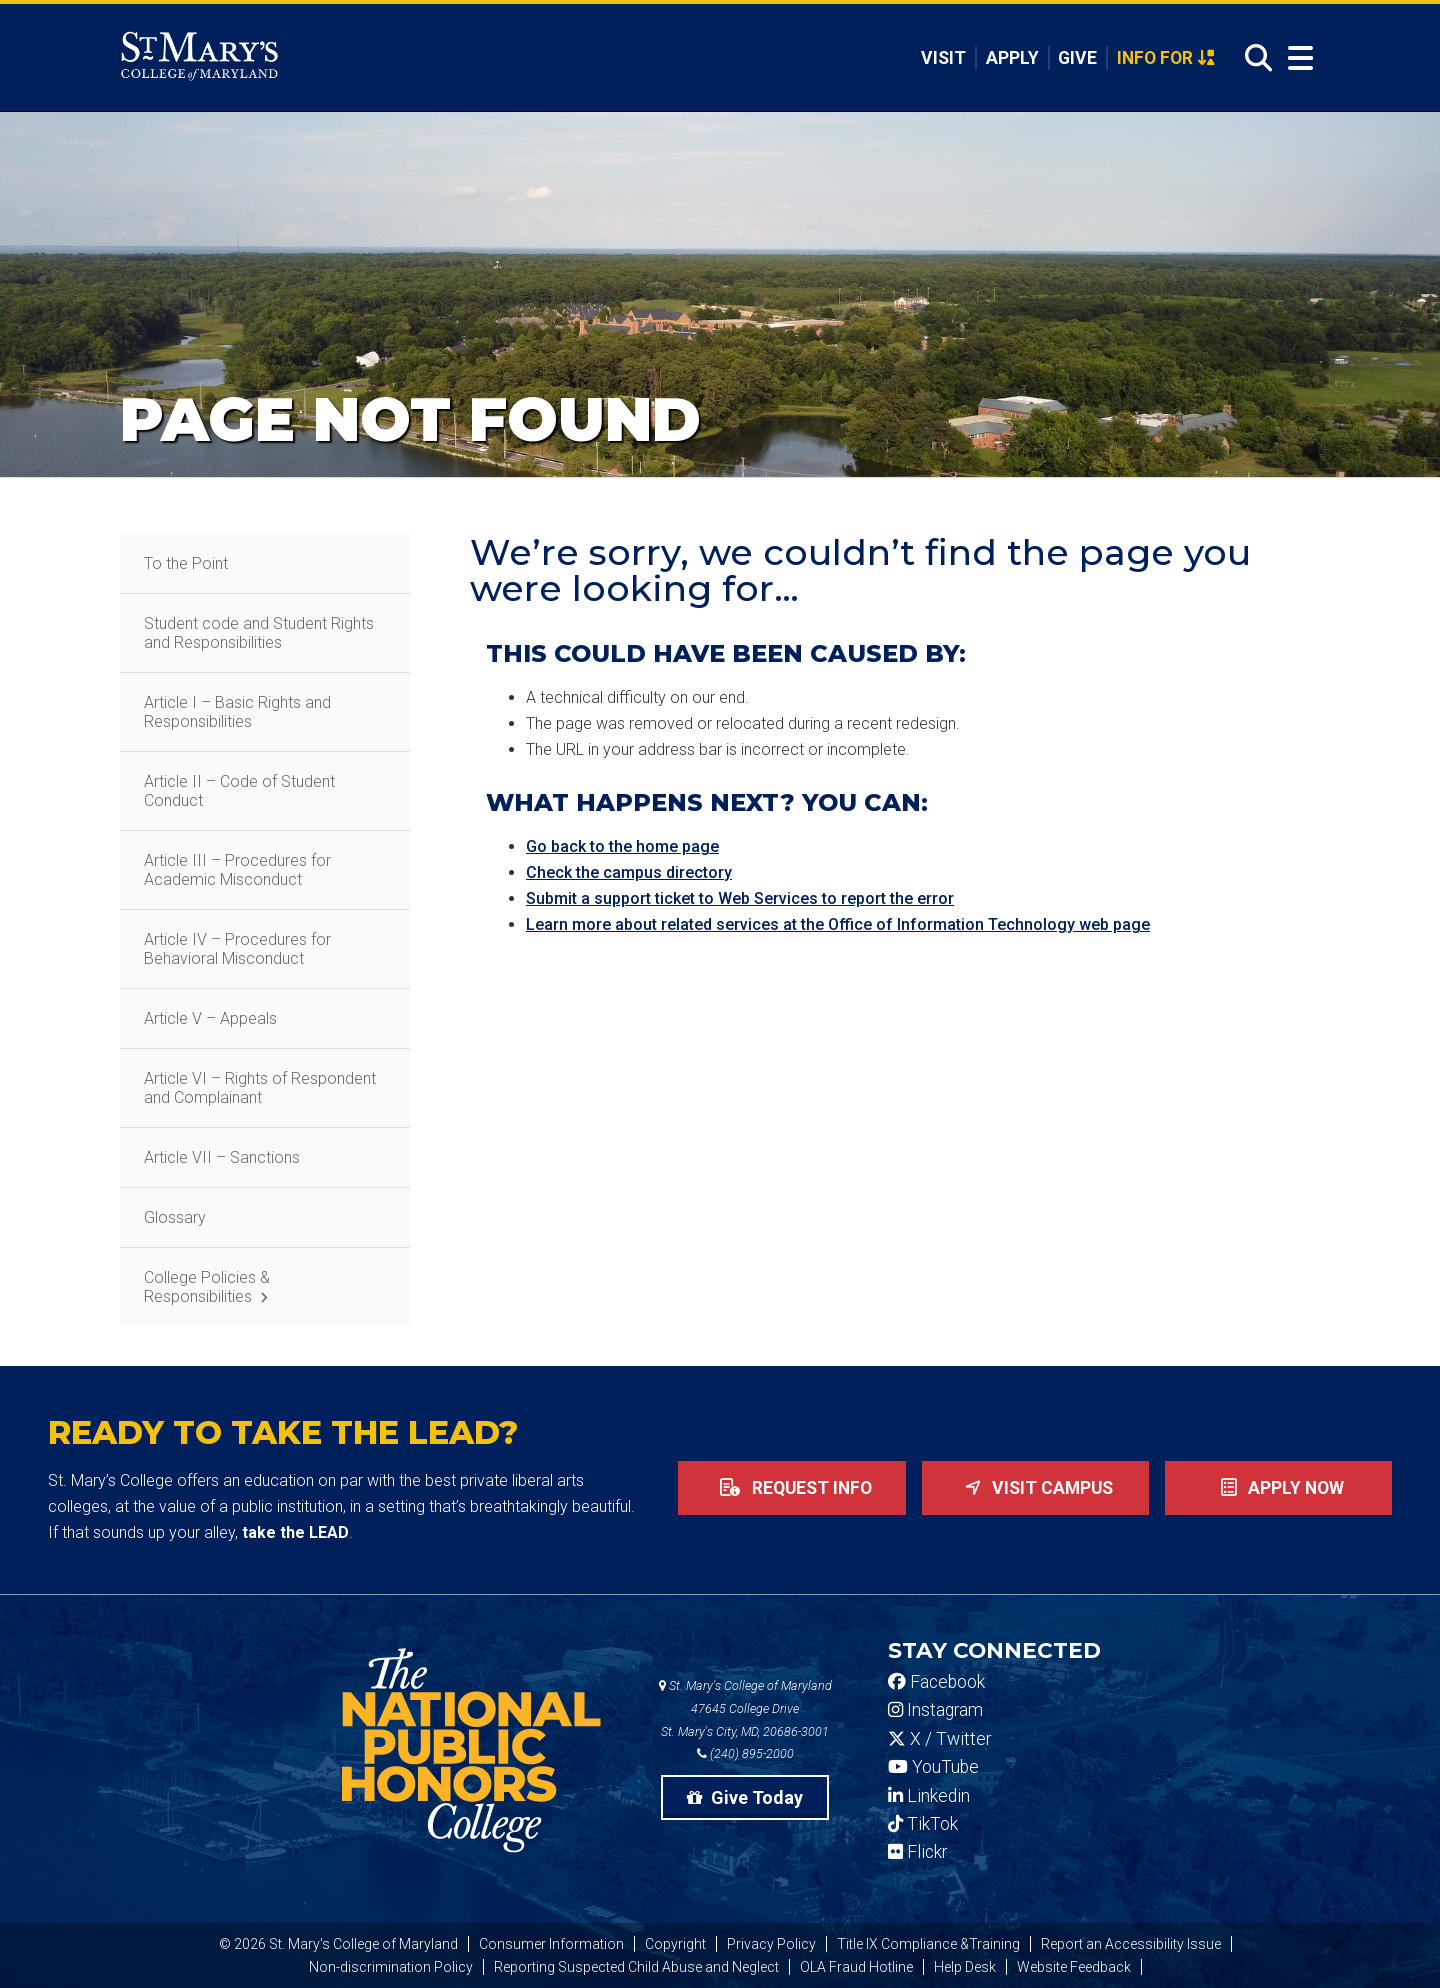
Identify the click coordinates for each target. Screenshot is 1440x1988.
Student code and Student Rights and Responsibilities (259, 633)
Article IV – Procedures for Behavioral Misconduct (237, 949)
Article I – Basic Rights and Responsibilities (237, 712)
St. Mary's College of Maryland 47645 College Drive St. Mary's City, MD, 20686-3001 (745, 1708)
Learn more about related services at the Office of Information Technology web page (838, 924)
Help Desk (965, 1967)
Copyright (675, 1944)
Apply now (1278, 1488)
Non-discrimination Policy (391, 1967)
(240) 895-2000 (745, 1753)
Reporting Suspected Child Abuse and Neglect (636, 1967)
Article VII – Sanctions (222, 1157)
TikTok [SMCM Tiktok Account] (923, 1824)
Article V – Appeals (210, 1018)
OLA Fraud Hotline (856, 1967)
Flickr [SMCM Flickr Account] (917, 1852)
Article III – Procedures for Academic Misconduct (237, 870)
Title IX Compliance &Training (928, 1944)
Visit (943, 58)
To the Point (186, 563)
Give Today (745, 1797)
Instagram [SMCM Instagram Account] (935, 1710)
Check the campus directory (629, 872)
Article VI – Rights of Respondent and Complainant (260, 1088)
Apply (1012, 58)
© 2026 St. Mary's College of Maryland (338, 1944)
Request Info (792, 1488)
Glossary (175, 1217)
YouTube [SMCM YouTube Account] (933, 1767)
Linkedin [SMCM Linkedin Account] (929, 1796)
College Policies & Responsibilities (207, 1287)
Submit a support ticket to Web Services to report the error (740, 898)
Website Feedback (1074, 1967)
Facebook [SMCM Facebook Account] (936, 1682)
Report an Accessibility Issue (1131, 1944)
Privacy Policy (771, 1944)
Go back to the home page (622, 846)
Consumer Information (551, 1944)
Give (1077, 58)
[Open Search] (1253, 58)
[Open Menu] (1296, 58)
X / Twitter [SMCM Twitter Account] (939, 1739)
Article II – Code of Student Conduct (239, 791)
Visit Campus (1035, 1488)
